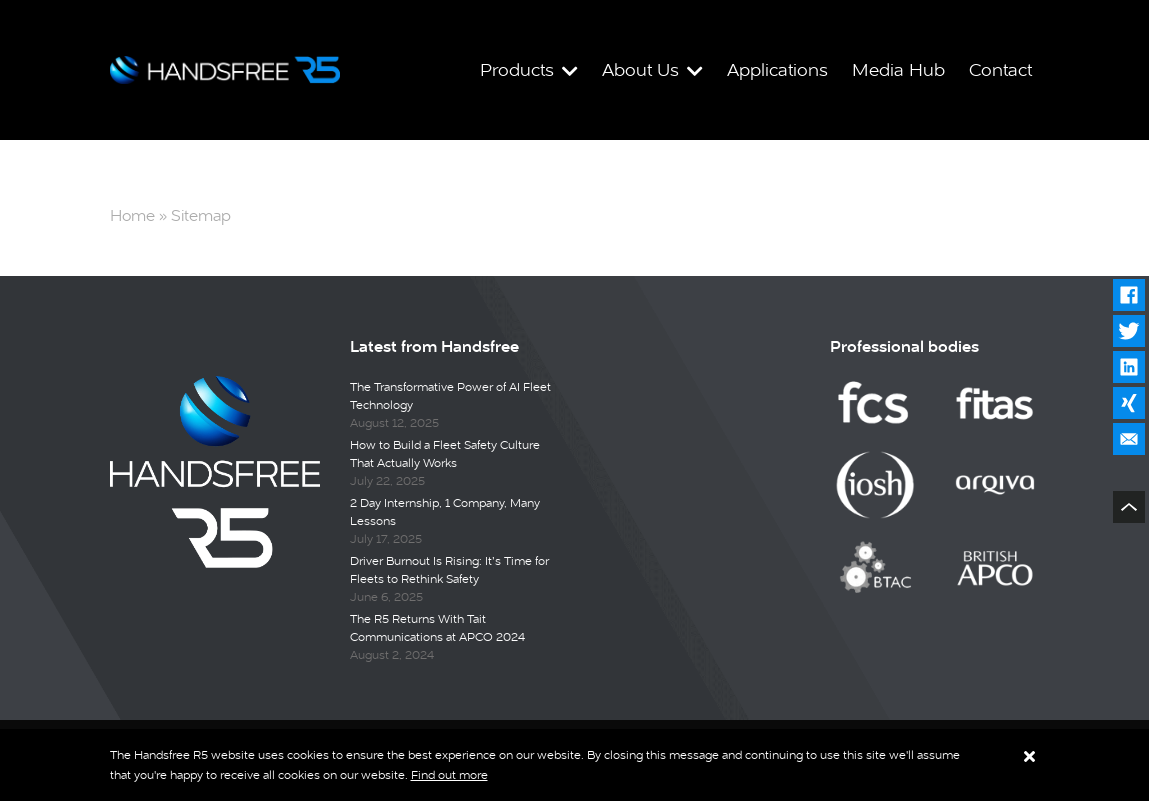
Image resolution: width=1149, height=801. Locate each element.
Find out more (449, 775)
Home (132, 215)
